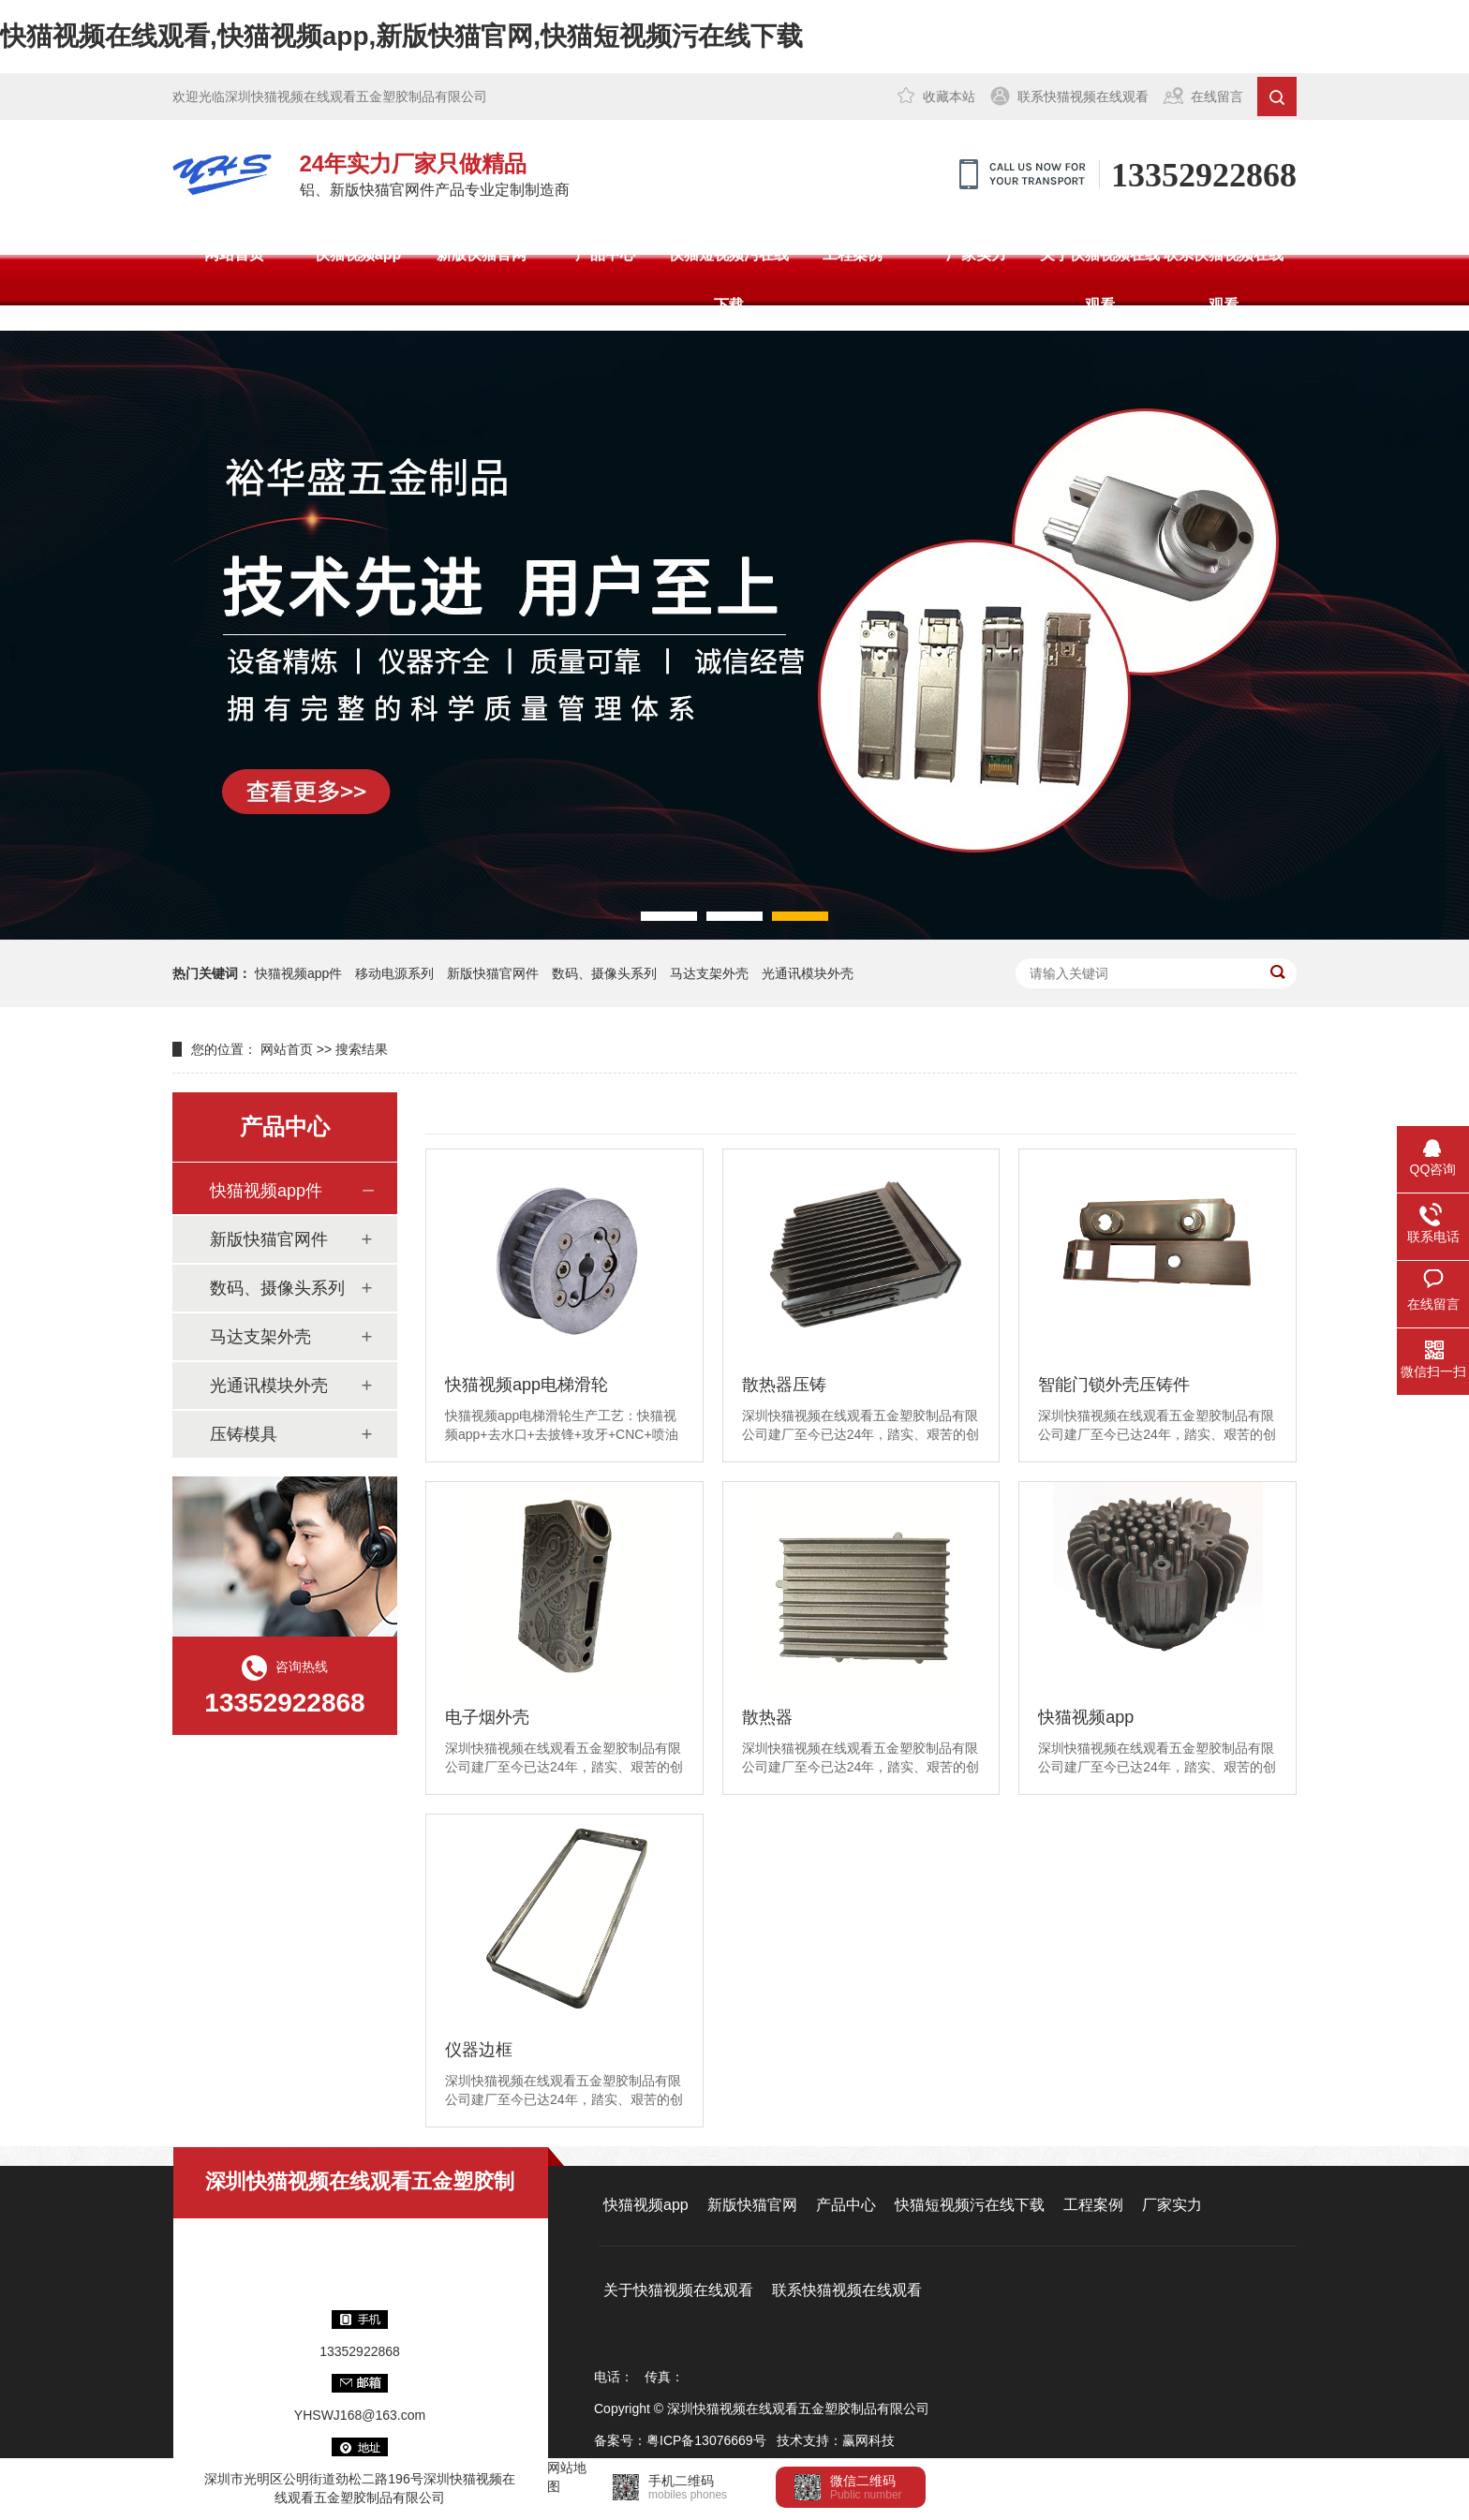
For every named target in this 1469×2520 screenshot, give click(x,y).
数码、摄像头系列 (604, 973)
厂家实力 (976, 254)
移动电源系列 (394, 973)
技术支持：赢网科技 (836, 2440)
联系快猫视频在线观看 (1083, 96)
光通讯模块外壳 (807, 973)
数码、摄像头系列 (277, 1288)
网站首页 (234, 254)
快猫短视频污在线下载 (729, 279)
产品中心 (605, 254)
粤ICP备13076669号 (706, 2440)
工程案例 (853, 254)
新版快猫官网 (482, 254)
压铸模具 (243, 1434)
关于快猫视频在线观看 (1100, 279)
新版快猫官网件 (493, 973)
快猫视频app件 (298, 973)
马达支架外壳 (709, 973)
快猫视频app (358, 254)
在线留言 (1217, 96)
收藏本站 (949, 96)
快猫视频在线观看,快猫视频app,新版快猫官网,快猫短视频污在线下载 (401, 36)
